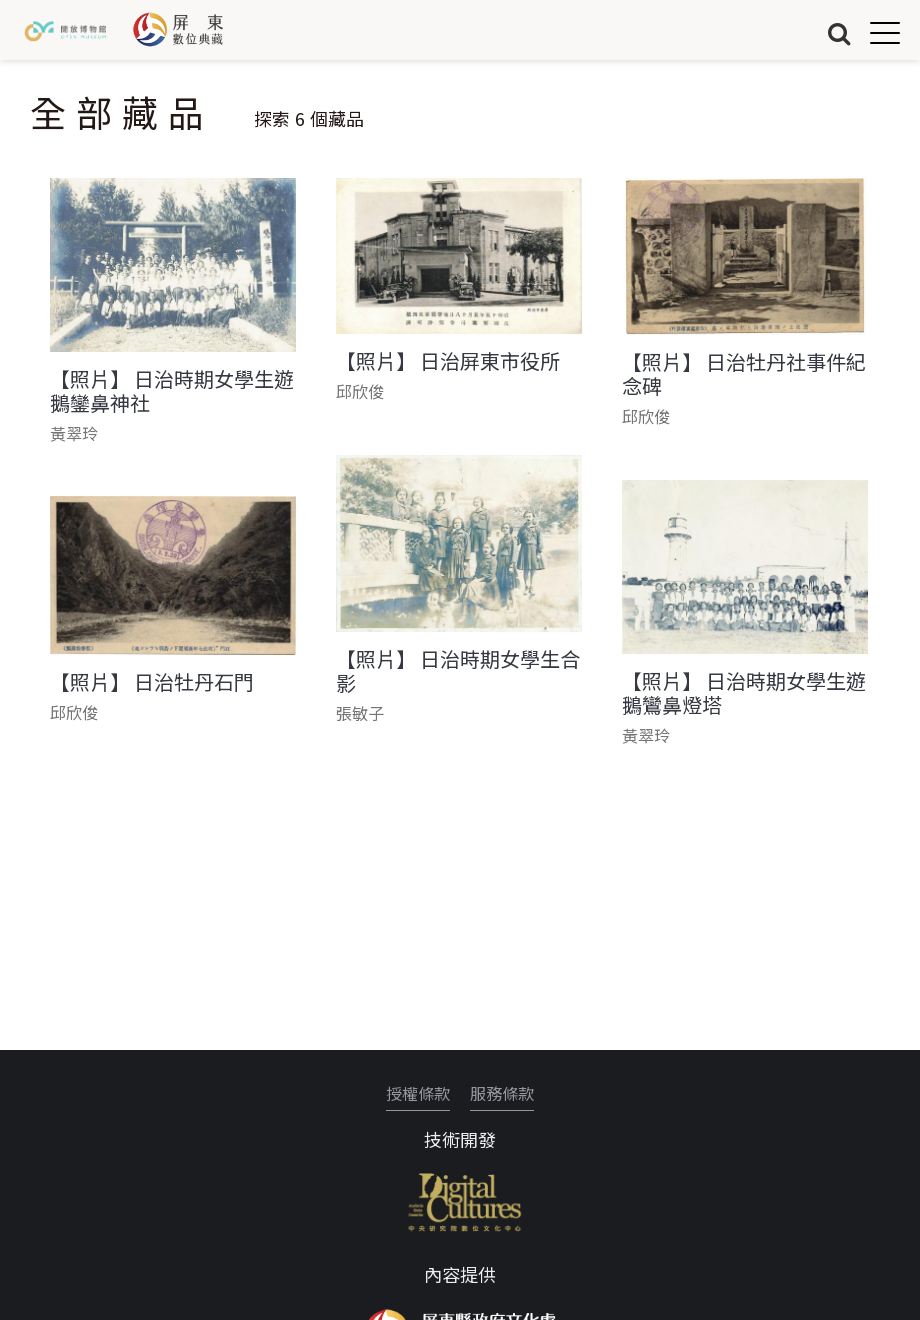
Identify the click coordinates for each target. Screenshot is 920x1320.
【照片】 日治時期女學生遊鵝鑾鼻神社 (172, 391)
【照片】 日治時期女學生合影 (458, 671)
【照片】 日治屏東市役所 (448, 361)
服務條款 (502, 1093)
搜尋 (839, 32)
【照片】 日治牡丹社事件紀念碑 (744, 374)
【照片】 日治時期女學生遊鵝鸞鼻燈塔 (744, 693)
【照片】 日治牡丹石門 (152, 682)
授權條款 (418, 1093)
